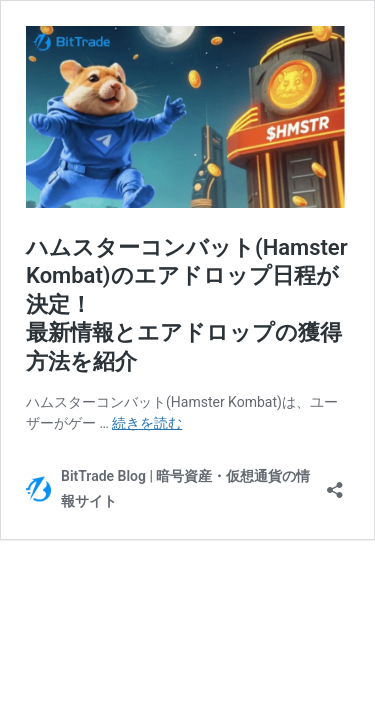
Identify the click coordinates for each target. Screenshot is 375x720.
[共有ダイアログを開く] (335, 483)
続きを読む (147, 423)
